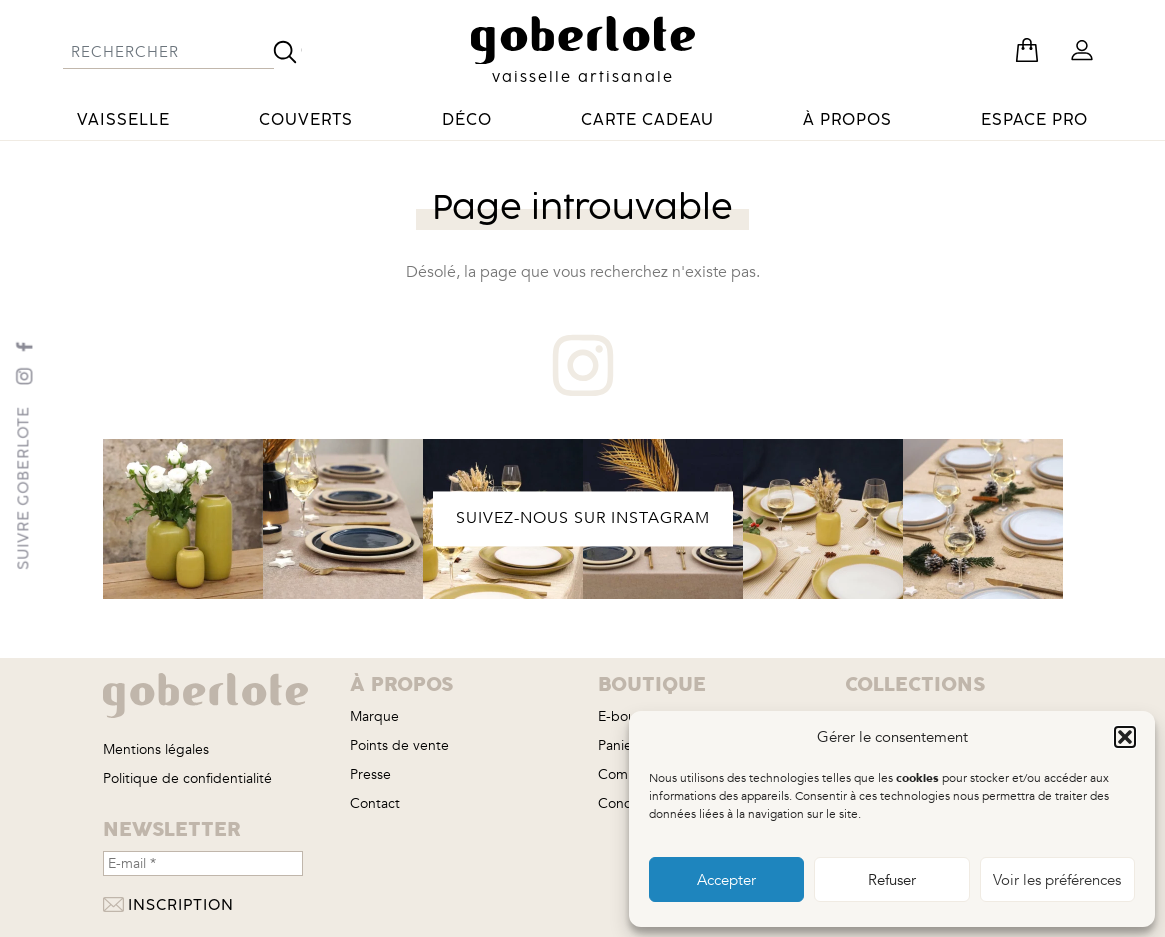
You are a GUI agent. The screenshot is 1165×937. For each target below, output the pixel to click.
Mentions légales (156, 749)
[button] (1125, 737)
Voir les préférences (1057, 880)
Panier (617, 745)
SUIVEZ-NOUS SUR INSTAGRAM (583, 518)
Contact (375, 803)
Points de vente (399, 745)
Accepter (726, 880)
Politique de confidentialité (187, 778)
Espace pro (1034, 120)
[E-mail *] (203, 863)
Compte (624, 774)
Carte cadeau (647, 120)
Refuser (892, 880)
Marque (374, 716)
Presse (370, 774)
